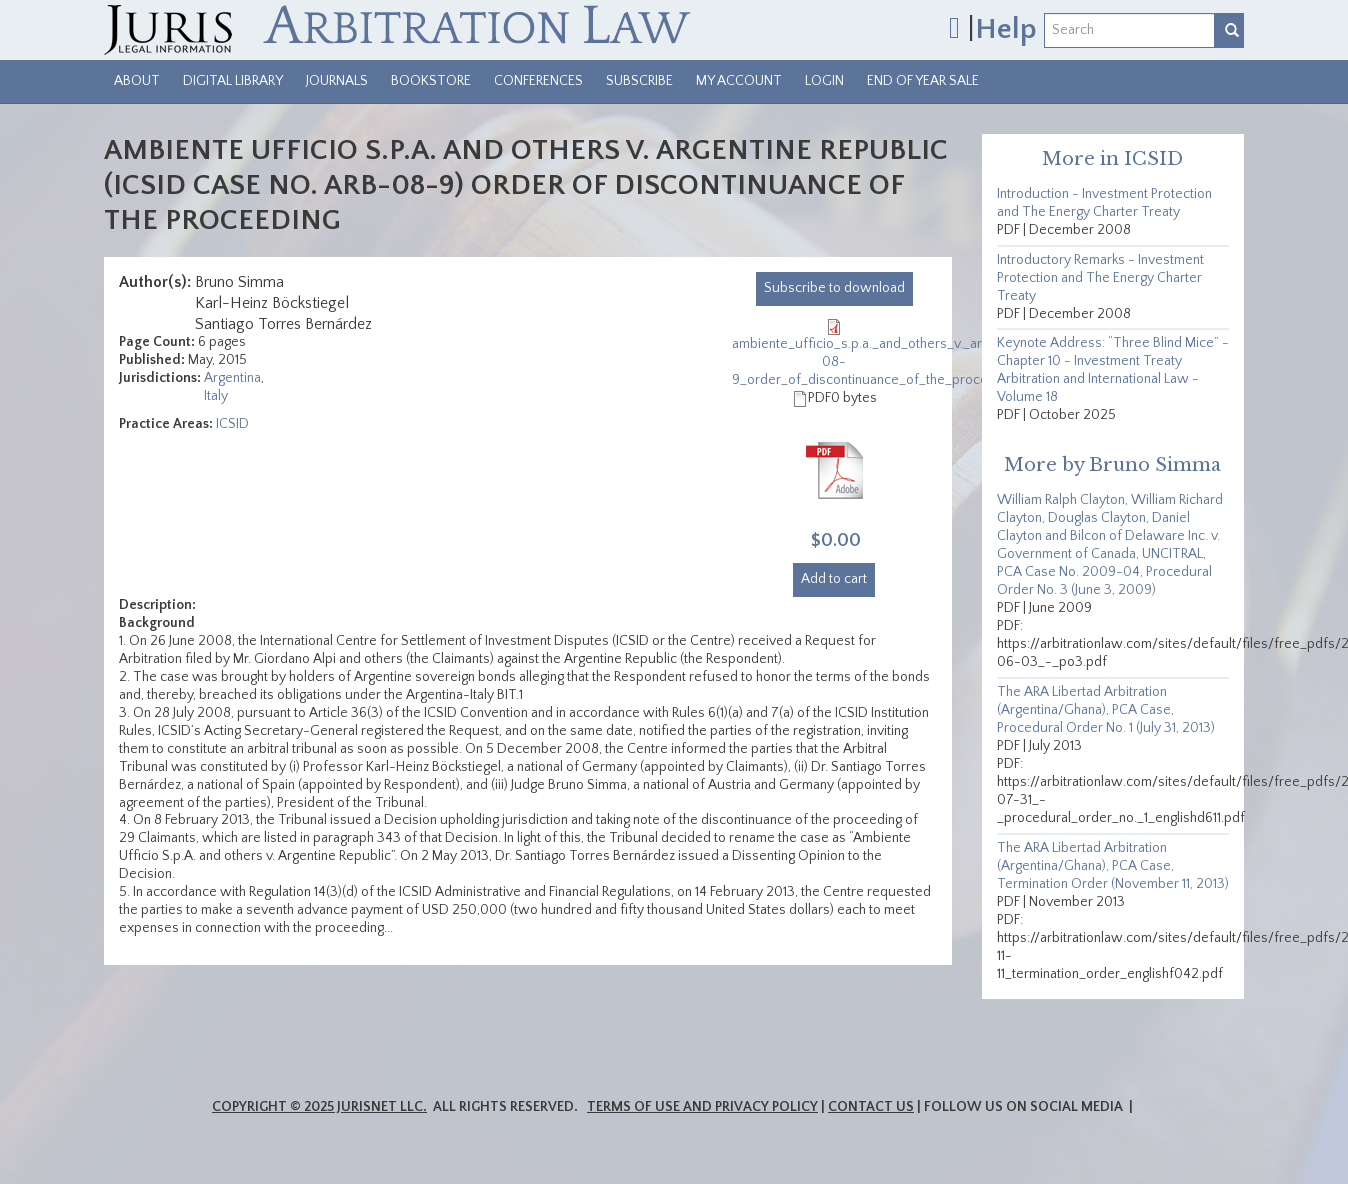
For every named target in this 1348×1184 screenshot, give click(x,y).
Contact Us (871, 1107)
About (137, 81)
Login (824, 81)
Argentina (232, 378)
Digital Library (233, 81)
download (834, 288)
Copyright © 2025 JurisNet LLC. (319, 1107)
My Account (739, 81)
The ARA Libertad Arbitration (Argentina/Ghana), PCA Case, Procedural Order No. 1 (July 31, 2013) (1106, 710)
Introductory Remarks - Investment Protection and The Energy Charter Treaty (1100, 278)
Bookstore (431, 81)
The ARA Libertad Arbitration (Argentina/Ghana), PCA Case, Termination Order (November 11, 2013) (1113, 866)
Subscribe (639, 81)
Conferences (538, 81)
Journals (337, 81)
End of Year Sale (923, 81)
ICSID (232, 424)
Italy (216, 396)
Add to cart (834, 579)
